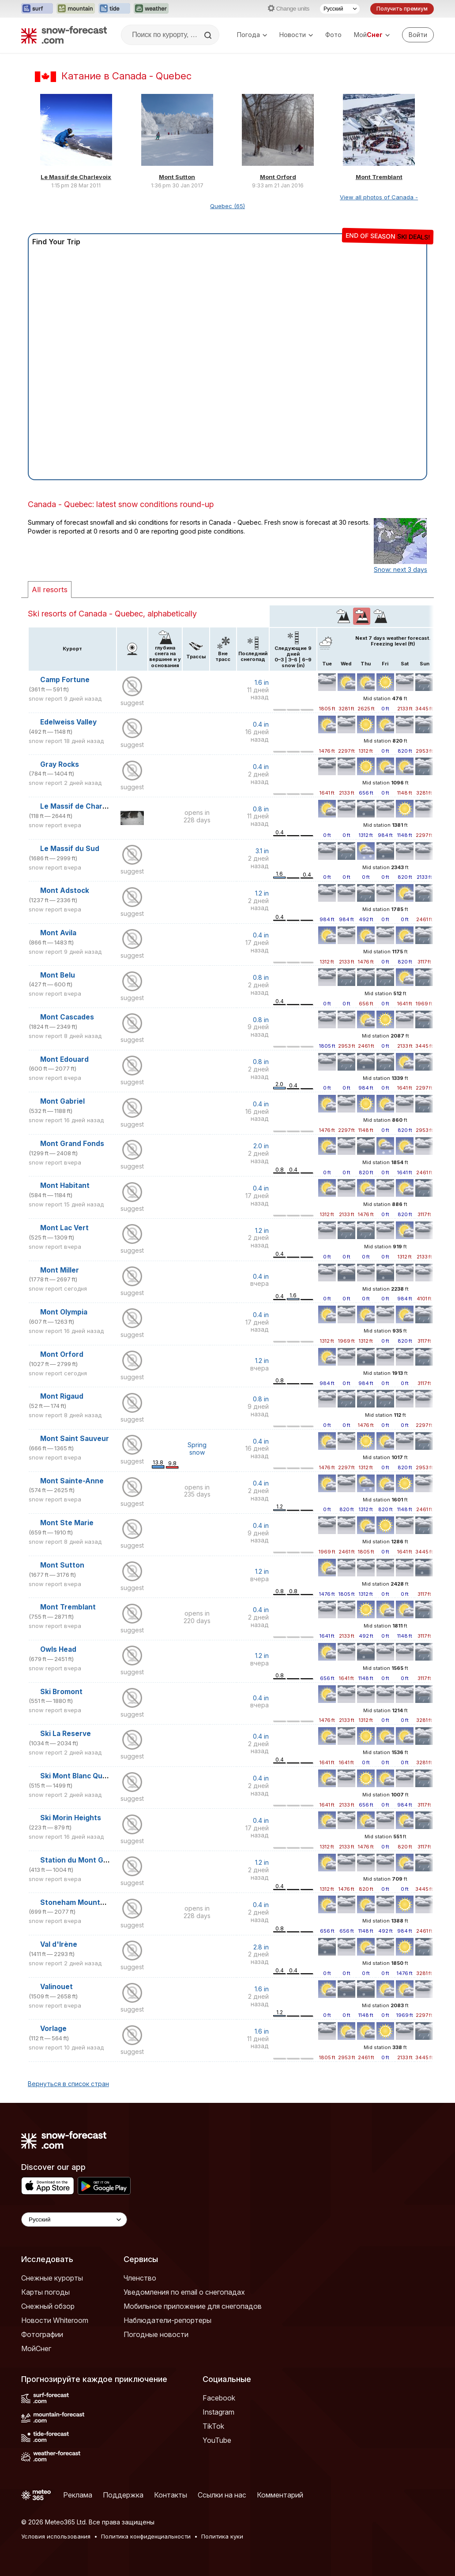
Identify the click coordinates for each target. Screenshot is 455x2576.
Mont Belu (57, 975)
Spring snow (197, 1448)
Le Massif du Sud (69, 848)
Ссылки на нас (222, 2494)
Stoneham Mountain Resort (87, 1902)
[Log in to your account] (418, 34)
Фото (333, 34)
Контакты (170, 2494)
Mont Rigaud (61, 1396)
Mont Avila (58, 933)
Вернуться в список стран (68, 2083)
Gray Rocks (59, 764)
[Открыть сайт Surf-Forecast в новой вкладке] (37, 9)
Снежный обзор (48, 2306)
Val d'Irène (58, 1944)
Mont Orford (278, 176)
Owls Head (58, 1649)
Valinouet (56, 1986)
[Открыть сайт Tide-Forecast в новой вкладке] (114, 9)
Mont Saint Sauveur (74, 1438)
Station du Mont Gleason (83, 1860)
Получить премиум (402, 8)
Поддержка (123, 2494)
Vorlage (53, 2028)
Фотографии (42, 2334)
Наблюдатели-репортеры (167, 2320)
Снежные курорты (52, 2278)
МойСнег (36, 2348)
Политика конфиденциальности (146, 2536)
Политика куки (222, 2536)
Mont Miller (59, 1270)
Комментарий (280, 2494)
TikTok (213, 2426)
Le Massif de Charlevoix (76, 176)
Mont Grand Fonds (72, 1143)
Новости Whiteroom (54, 2320)
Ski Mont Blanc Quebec (80, 1776)
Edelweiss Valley (68, 722)
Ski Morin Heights (70, 1818)
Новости (296, 34)
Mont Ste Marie (67, 1523)
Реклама (77, 2494)
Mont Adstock (64, 890)
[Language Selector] (74, 2219)
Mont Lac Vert (64, 1228)
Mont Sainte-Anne (72, 1481)
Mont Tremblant (379, 176)
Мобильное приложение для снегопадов (193, 2306)
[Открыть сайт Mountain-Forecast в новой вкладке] (75, 9)
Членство (140, 2278)
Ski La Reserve (65, 1733)
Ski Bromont (61, 1691)
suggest (132, 702)
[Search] (209, 35)
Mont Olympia (63, 1312)
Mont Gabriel (62, 1101)
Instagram (218, 2412)
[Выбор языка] (340, 9)
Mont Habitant (65, 1185)
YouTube (217, 2440)
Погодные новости (156, 2334)
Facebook (219, 2397)
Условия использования (55, 2536)
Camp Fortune (65, 680)
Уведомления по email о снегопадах (184, 2292)
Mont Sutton (177, 176)
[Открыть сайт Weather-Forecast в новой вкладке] (151, 9)
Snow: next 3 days (400, 569)
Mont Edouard (64, 1059)
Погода (252, 34)
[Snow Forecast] (64, 35)
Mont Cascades (67, 1017)
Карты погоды (45, 2292)
